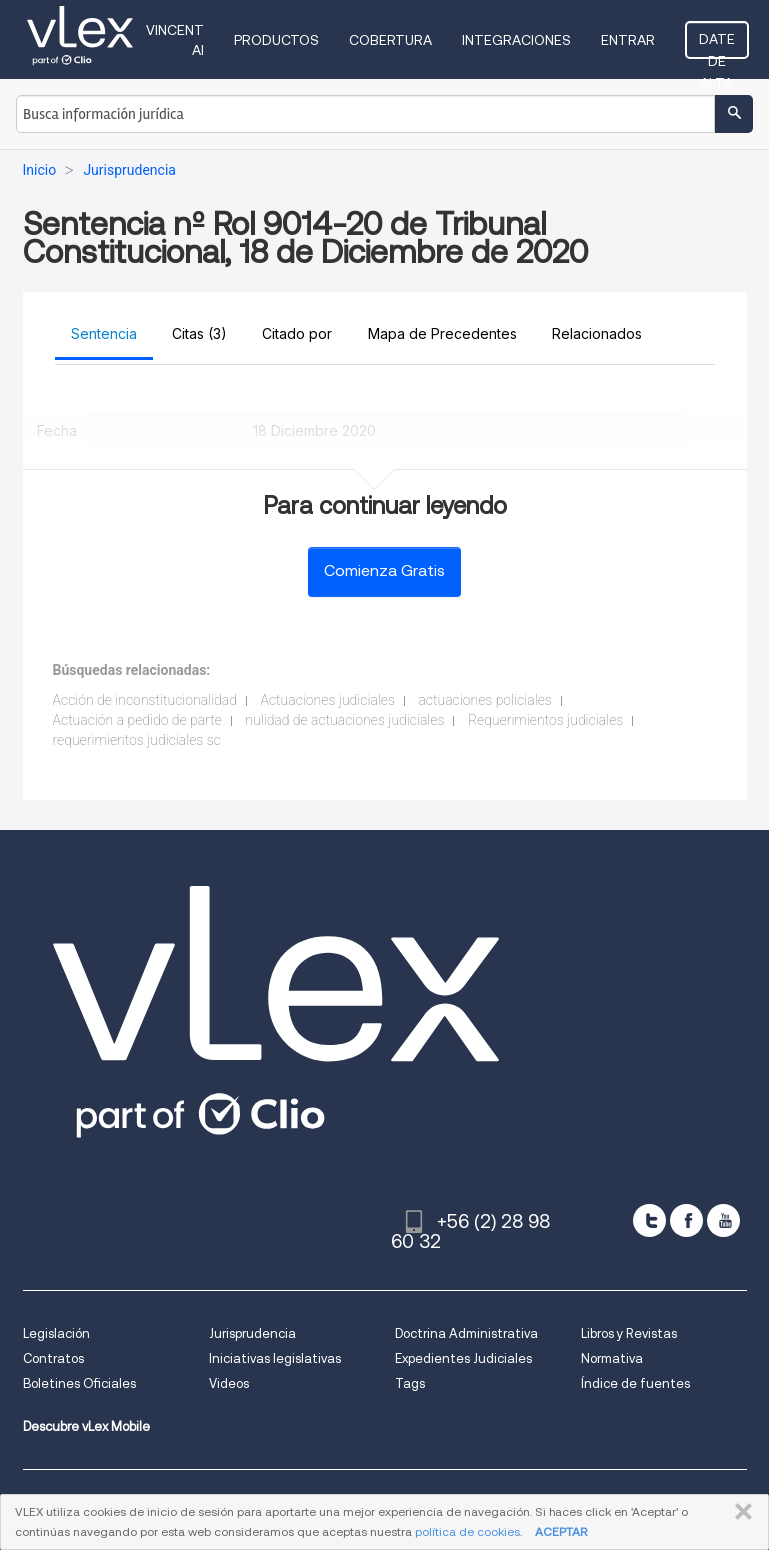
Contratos (53, 1358)
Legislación (56, 1333)
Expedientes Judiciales (463, 1358)
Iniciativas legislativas (275, 1358)
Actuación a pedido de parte (137, 720)
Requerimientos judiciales (545, 720)
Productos (276, 40)
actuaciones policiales (484, 700)
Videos (229, 1383)
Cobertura (390, 40)
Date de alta (717, 45)
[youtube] (723, 1220)
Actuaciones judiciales (327, 700)
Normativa (612, 1358)
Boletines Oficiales (79, 1383)
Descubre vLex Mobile (86, 1426)
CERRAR (739, 1512)
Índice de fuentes (635, 1383)
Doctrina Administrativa (466, 1333)
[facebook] (686, 1220)
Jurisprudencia (252, 1333)
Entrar (628, 40)
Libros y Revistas (629, 1333)
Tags (410, 1383)
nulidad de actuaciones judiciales (344, 720)
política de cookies (467, 1531)
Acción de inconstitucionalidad (145, 700)
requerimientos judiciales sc (137, 740)
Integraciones (516, 40)
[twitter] (649, 1220)
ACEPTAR (561, 1531)
